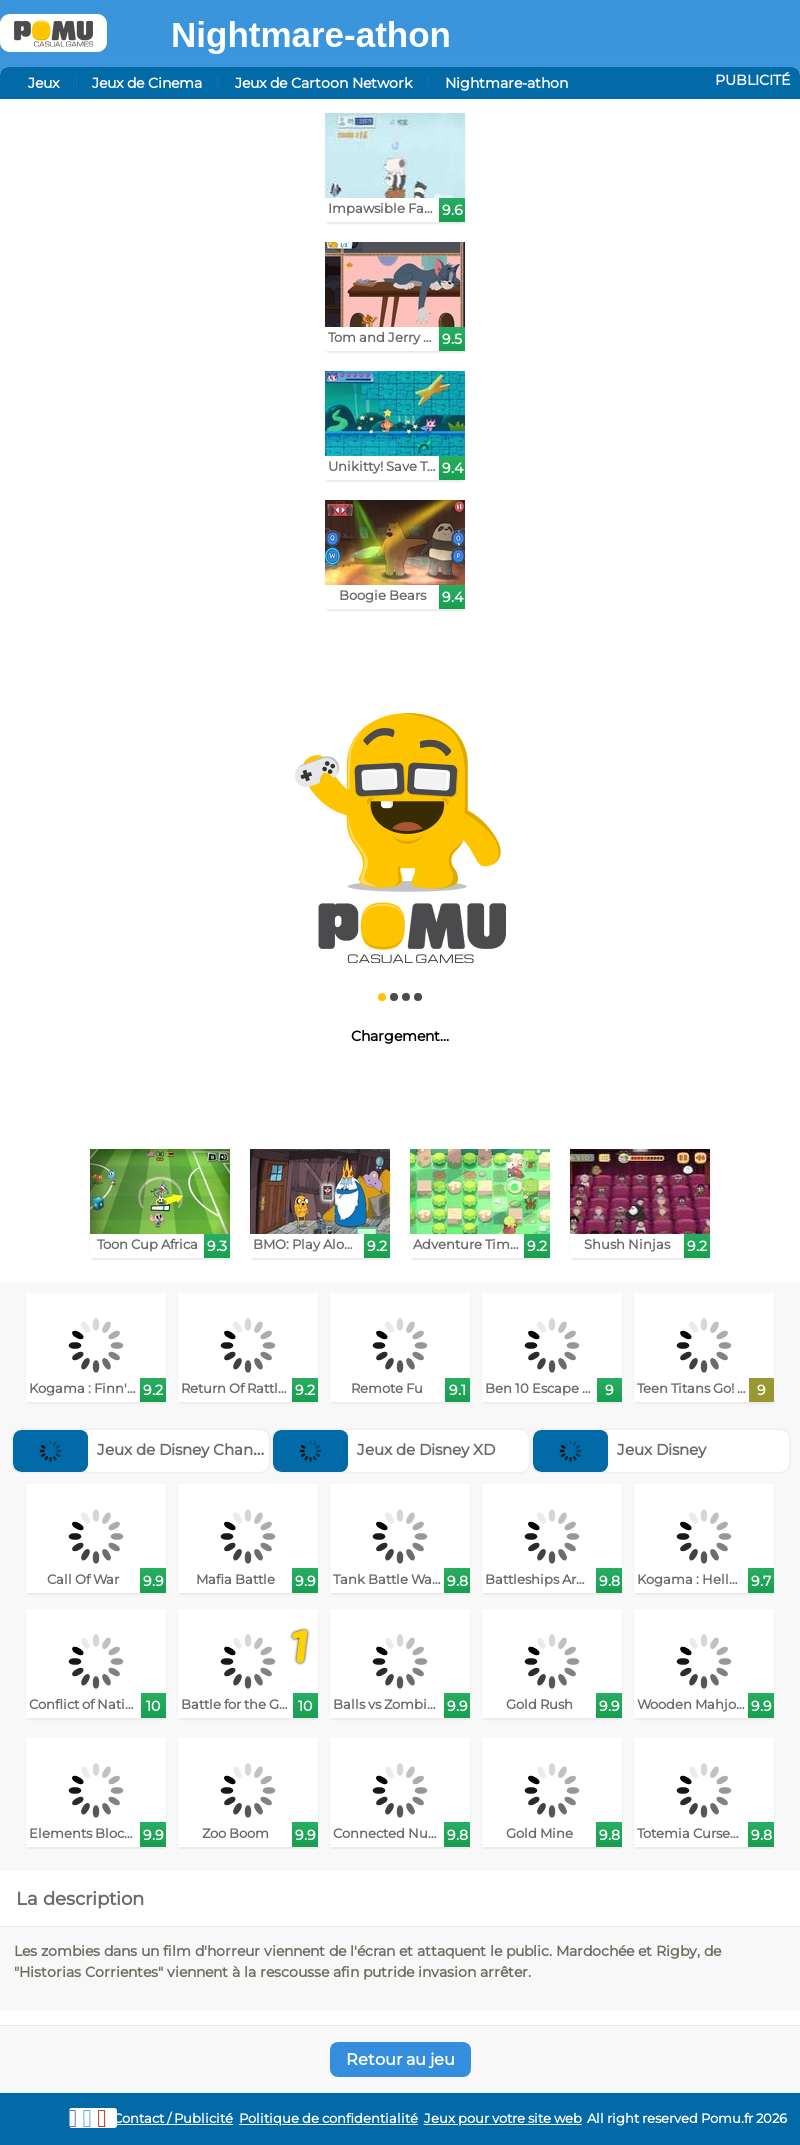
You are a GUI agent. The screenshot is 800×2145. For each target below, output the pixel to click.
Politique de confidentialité (328, 2118)
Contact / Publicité (173, 2118)
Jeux (43, 83)
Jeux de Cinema (147, 83)
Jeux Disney (619, 1449)
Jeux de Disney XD (384, 1449)
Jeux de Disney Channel (144, 1449)
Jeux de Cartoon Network (323, 83)
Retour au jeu (400, 2059)
